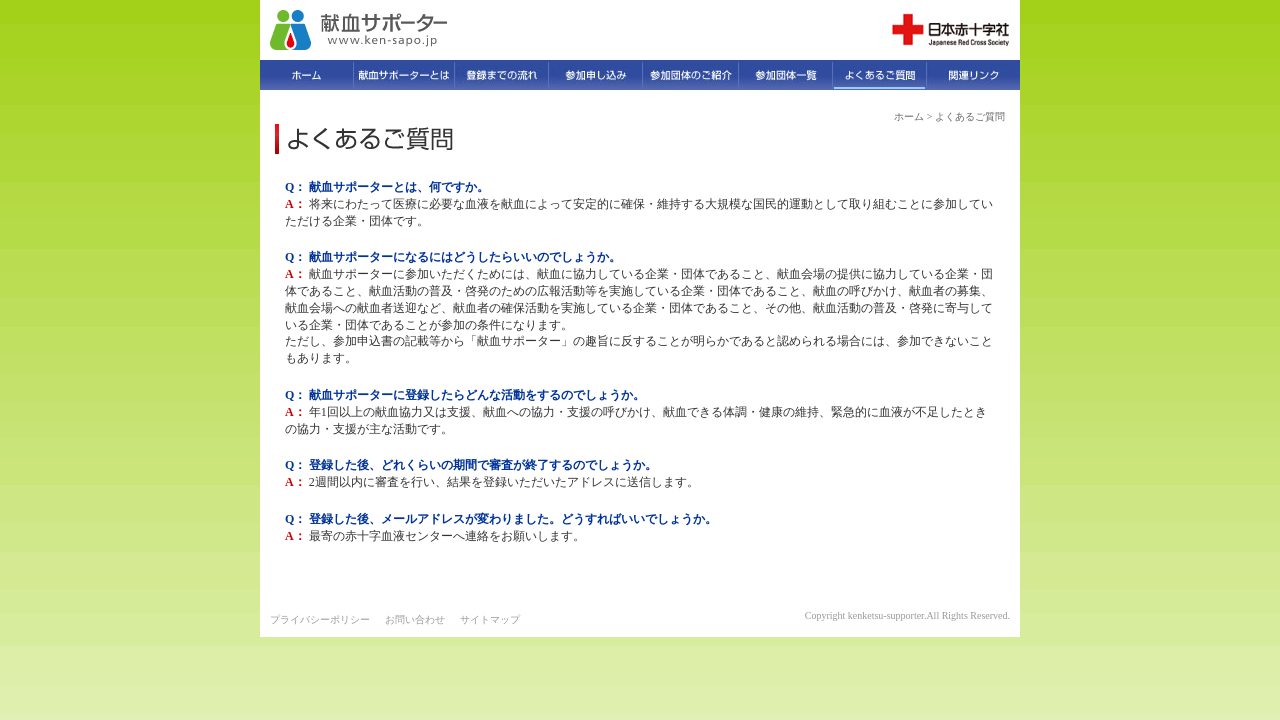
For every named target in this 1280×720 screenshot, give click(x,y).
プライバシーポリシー (320, 619)
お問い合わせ (415, 619)
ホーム (909, 116)
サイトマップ (490, 619)
